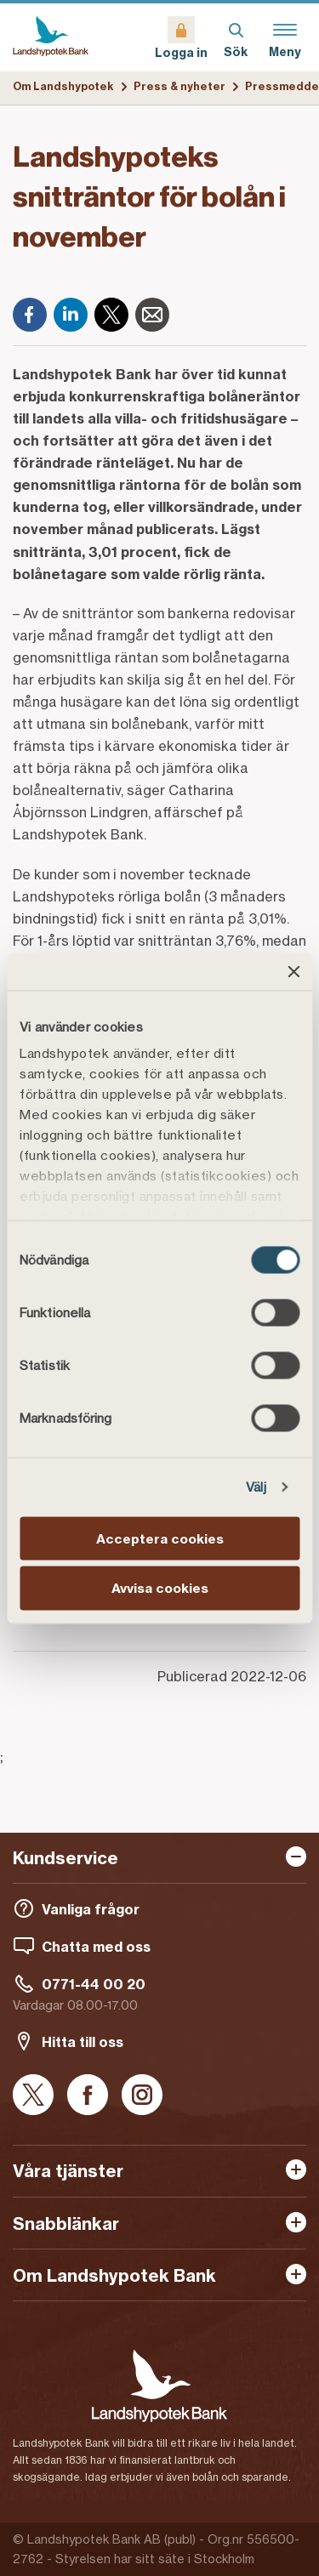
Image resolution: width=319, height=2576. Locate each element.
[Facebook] (30, 315)
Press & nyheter (179, 86)
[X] (111, 315)
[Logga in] (181, 37)
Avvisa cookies (159, 1588)
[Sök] (235, 37)
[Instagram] (142, 2096)
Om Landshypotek (63, 86)
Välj (256, 1487)
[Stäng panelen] (293, 971)
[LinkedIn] (71, 315)
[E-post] (152, 315)
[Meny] (285, 37)
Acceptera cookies (160, 1538)
